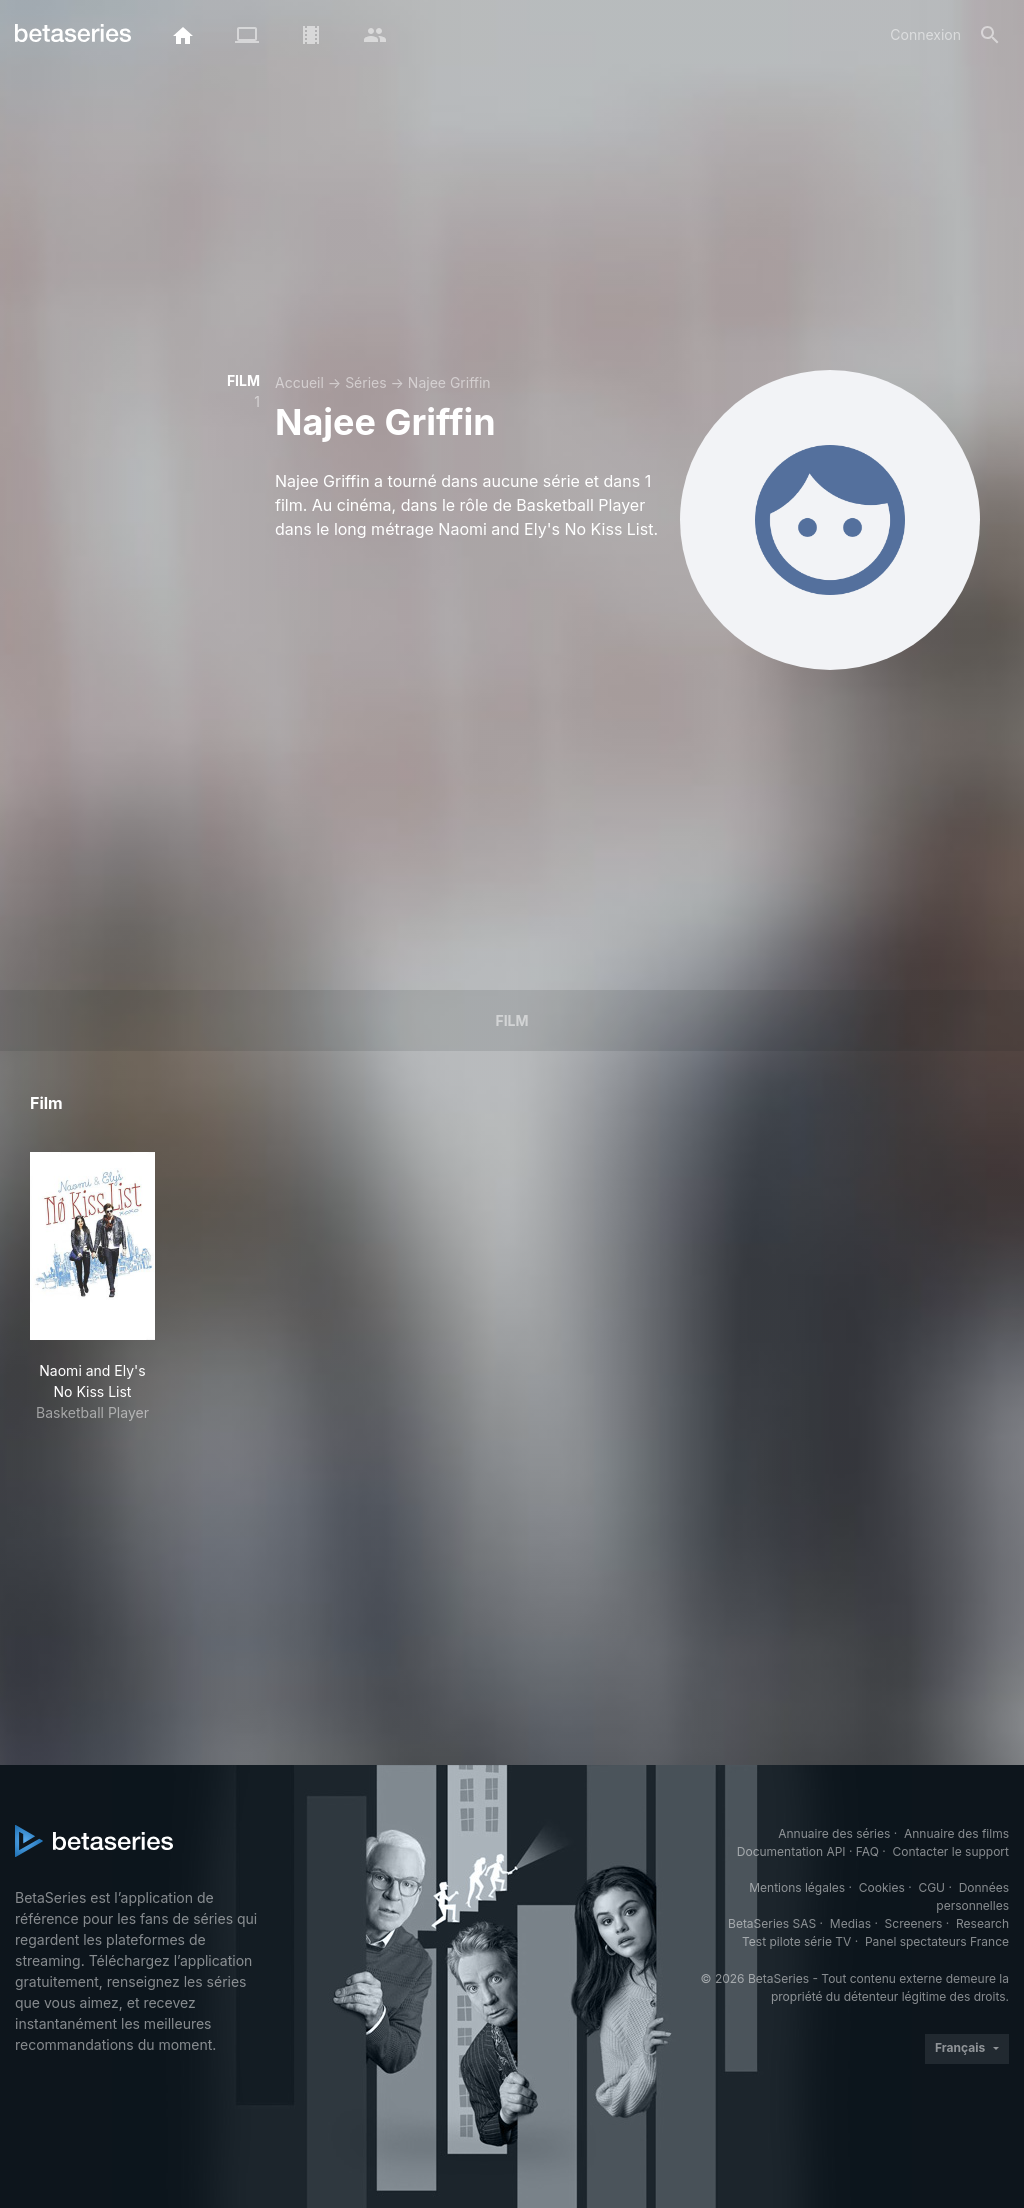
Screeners (914, 1923)
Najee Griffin (449, 382)
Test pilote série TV (796, 1941)
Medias (850, 1923)
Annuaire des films (956, 1833)
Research (982, 1923)
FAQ (867, 1851)
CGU (931, 1887)
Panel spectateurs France (937, 1941)
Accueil (299, 382)
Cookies (882, 1887)
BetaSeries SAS (772, 1923)
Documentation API (791, 1851)
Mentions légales (797, 1887)
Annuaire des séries (834, 1833)
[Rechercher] (990, 35)
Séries (366, 382)
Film (511, 1020)
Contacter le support (950, 1851)
